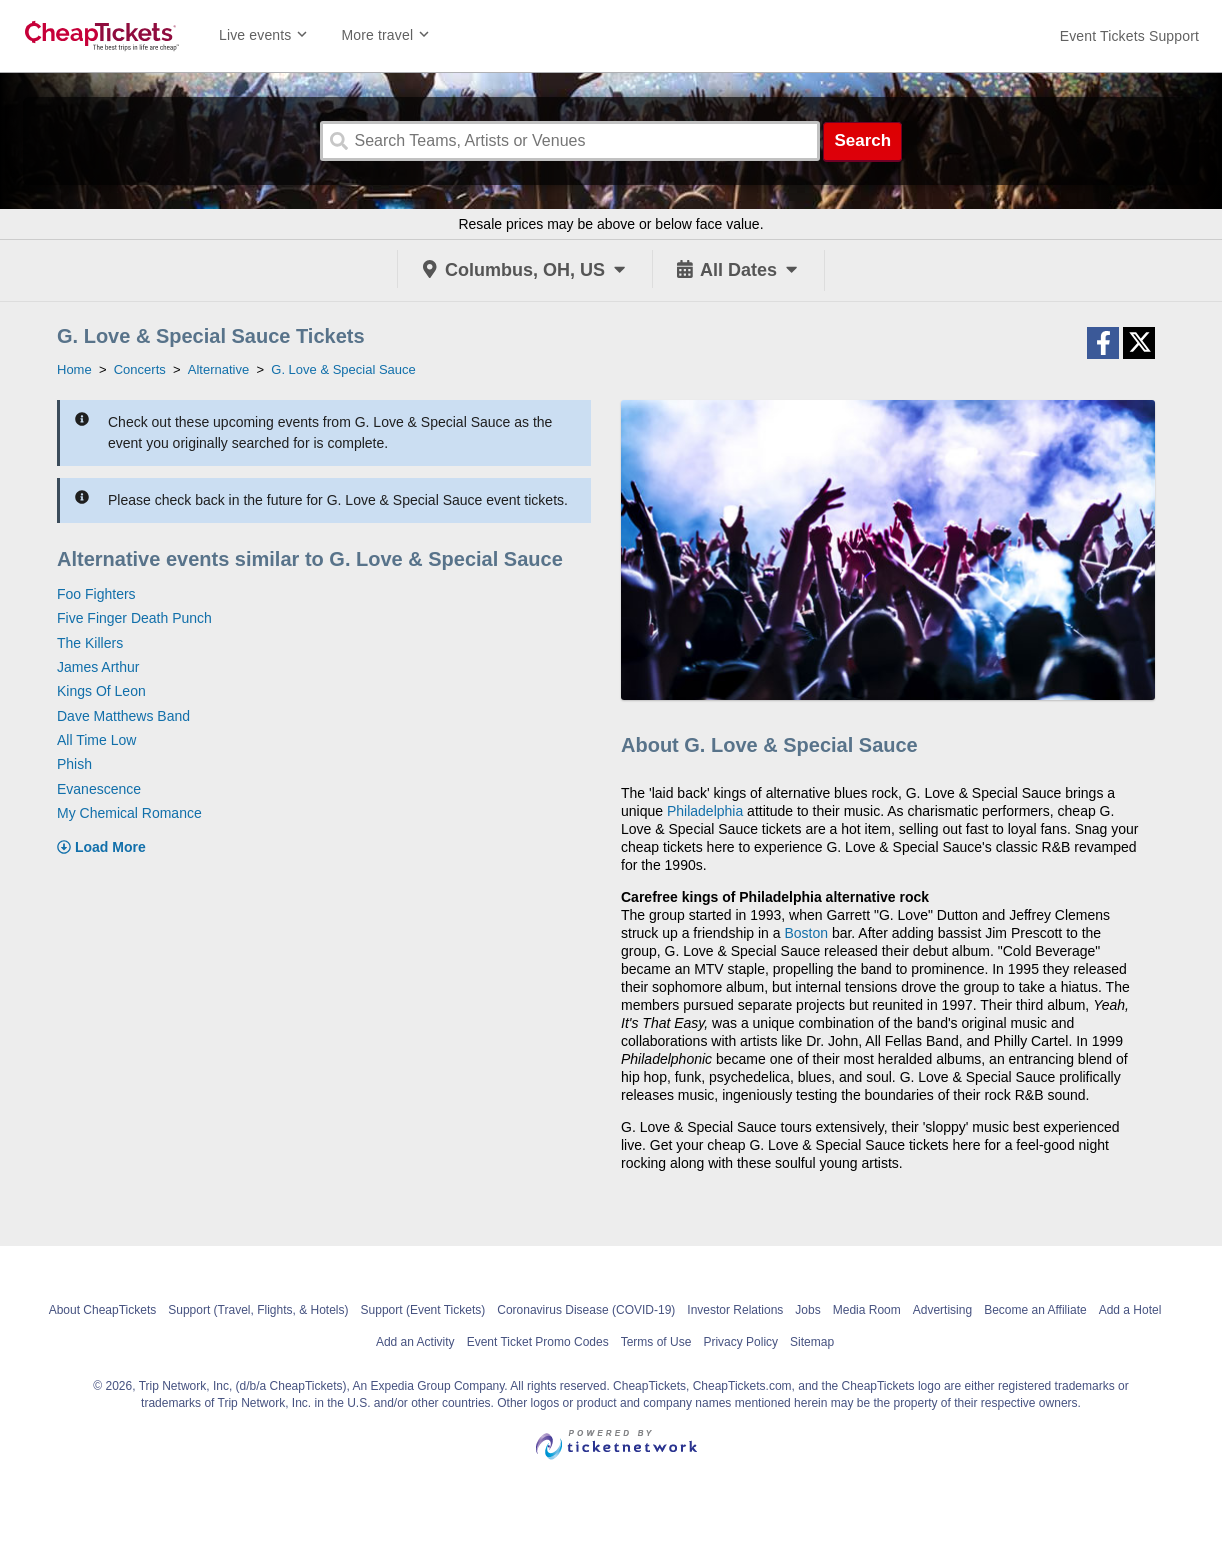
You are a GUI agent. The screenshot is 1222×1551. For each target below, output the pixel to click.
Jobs (807, 1310)
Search (862, 140)
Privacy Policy (740, 1342)
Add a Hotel (1130, 1310)
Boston (806, 933)
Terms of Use (656, 1342)
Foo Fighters (96, 594)
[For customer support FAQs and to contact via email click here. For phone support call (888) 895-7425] (1129, 36)
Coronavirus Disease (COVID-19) (586, 1310)
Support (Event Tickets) (423, 1310)
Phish (74, 764)
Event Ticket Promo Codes (538, 1342)
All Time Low (96, 740)
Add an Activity (415, 1342)
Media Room (867, 1310)
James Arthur (98, 667)
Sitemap (812, 1342)
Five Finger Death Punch (134, 618)
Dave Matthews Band (123, 716)
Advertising (942, 1310)
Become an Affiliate (1035, 1310)
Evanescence (99, 789)
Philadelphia (705, 811)
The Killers (90, 643)
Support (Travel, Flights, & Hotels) (258, 1310)
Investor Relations (735, 1310)
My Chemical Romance (129, 813)
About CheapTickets (103, 1310)
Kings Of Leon (101, 691)
